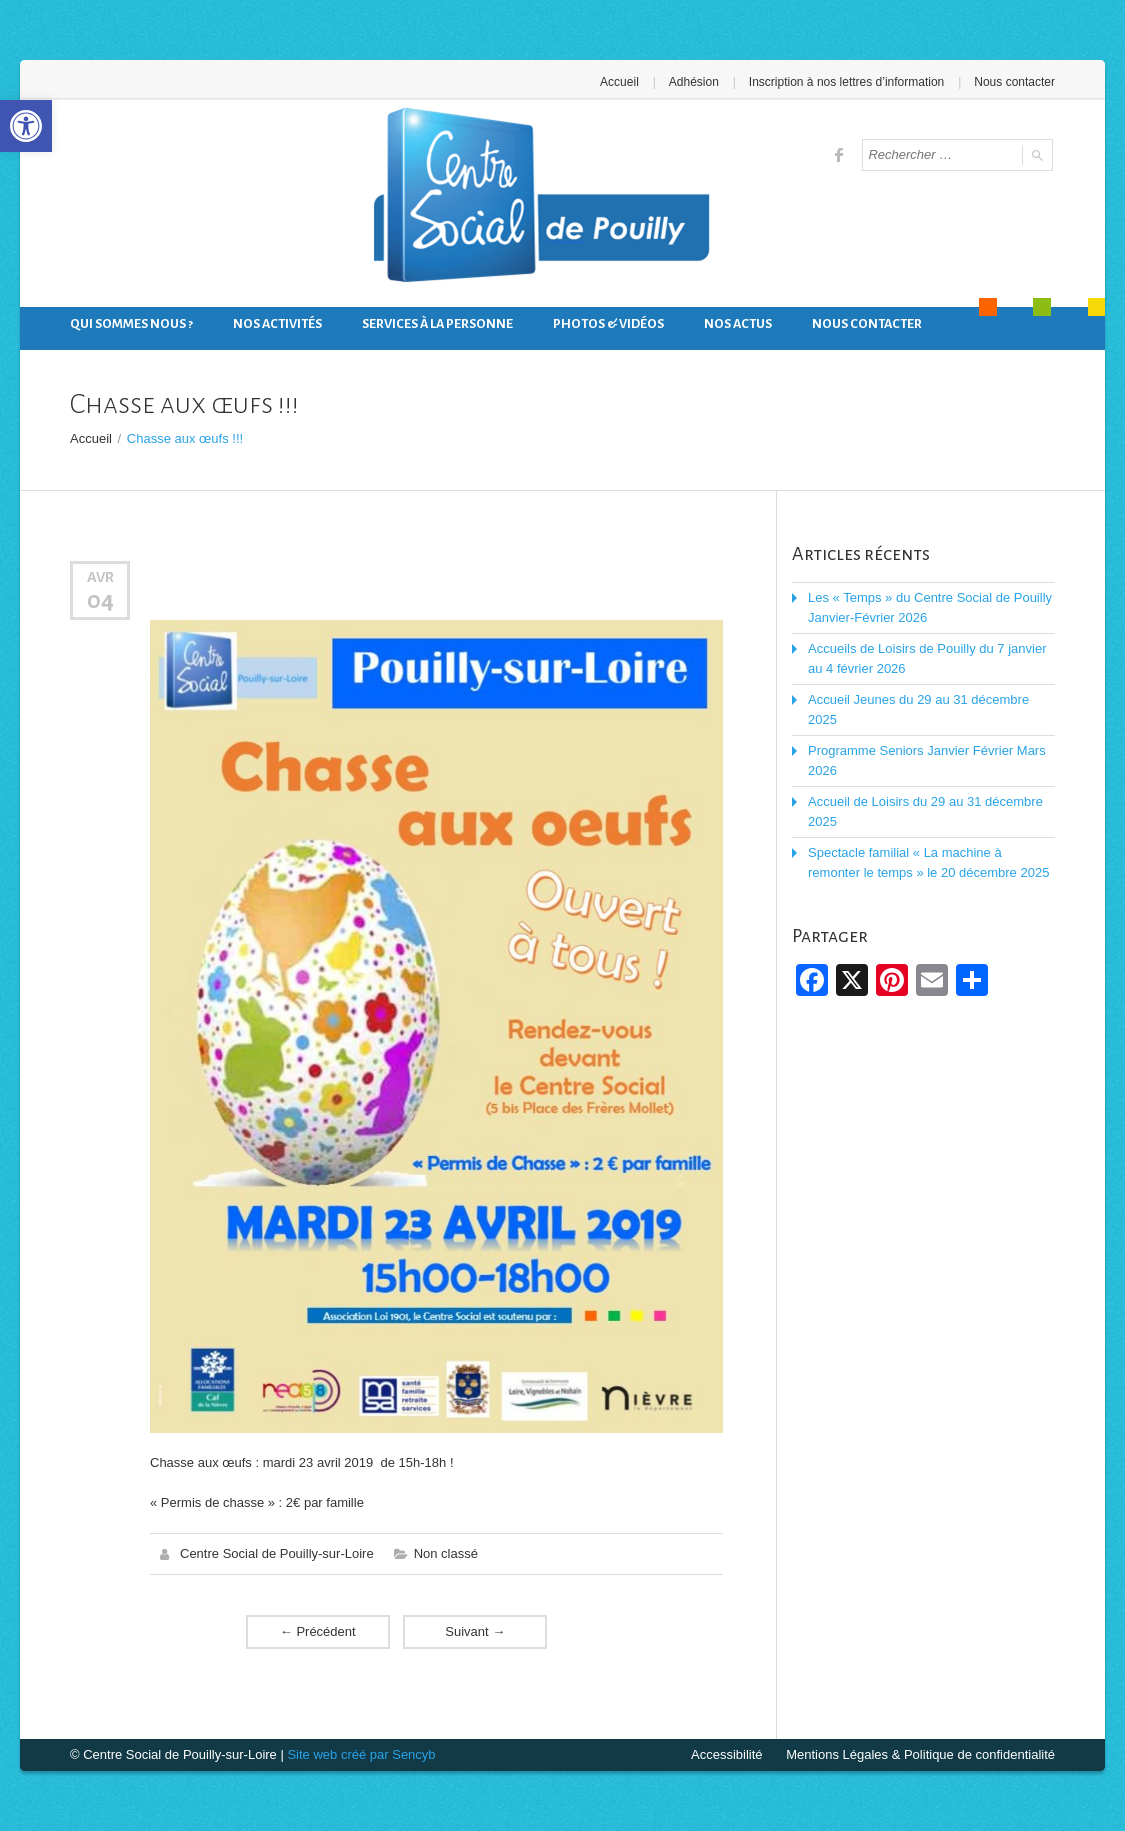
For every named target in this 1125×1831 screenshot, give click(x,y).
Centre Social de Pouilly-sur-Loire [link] (277, 1553)
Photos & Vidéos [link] (608, 324)
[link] (26, 126)
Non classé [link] (446, 1553)
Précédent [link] (318, 1631)
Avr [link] (100, 577)
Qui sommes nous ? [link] (131, 324)
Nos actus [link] (738, 324)
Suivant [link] (475, 1631)
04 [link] (100, 600)
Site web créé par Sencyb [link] (361, 1754)
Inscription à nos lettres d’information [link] (846, 82)
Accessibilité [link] (727, 1754)
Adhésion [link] (694, 82)
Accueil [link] (619, 82)
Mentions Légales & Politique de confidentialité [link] (920, 1754)
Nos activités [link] (277, 324)
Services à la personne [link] (437, 324)
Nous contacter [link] (1014, 82)
